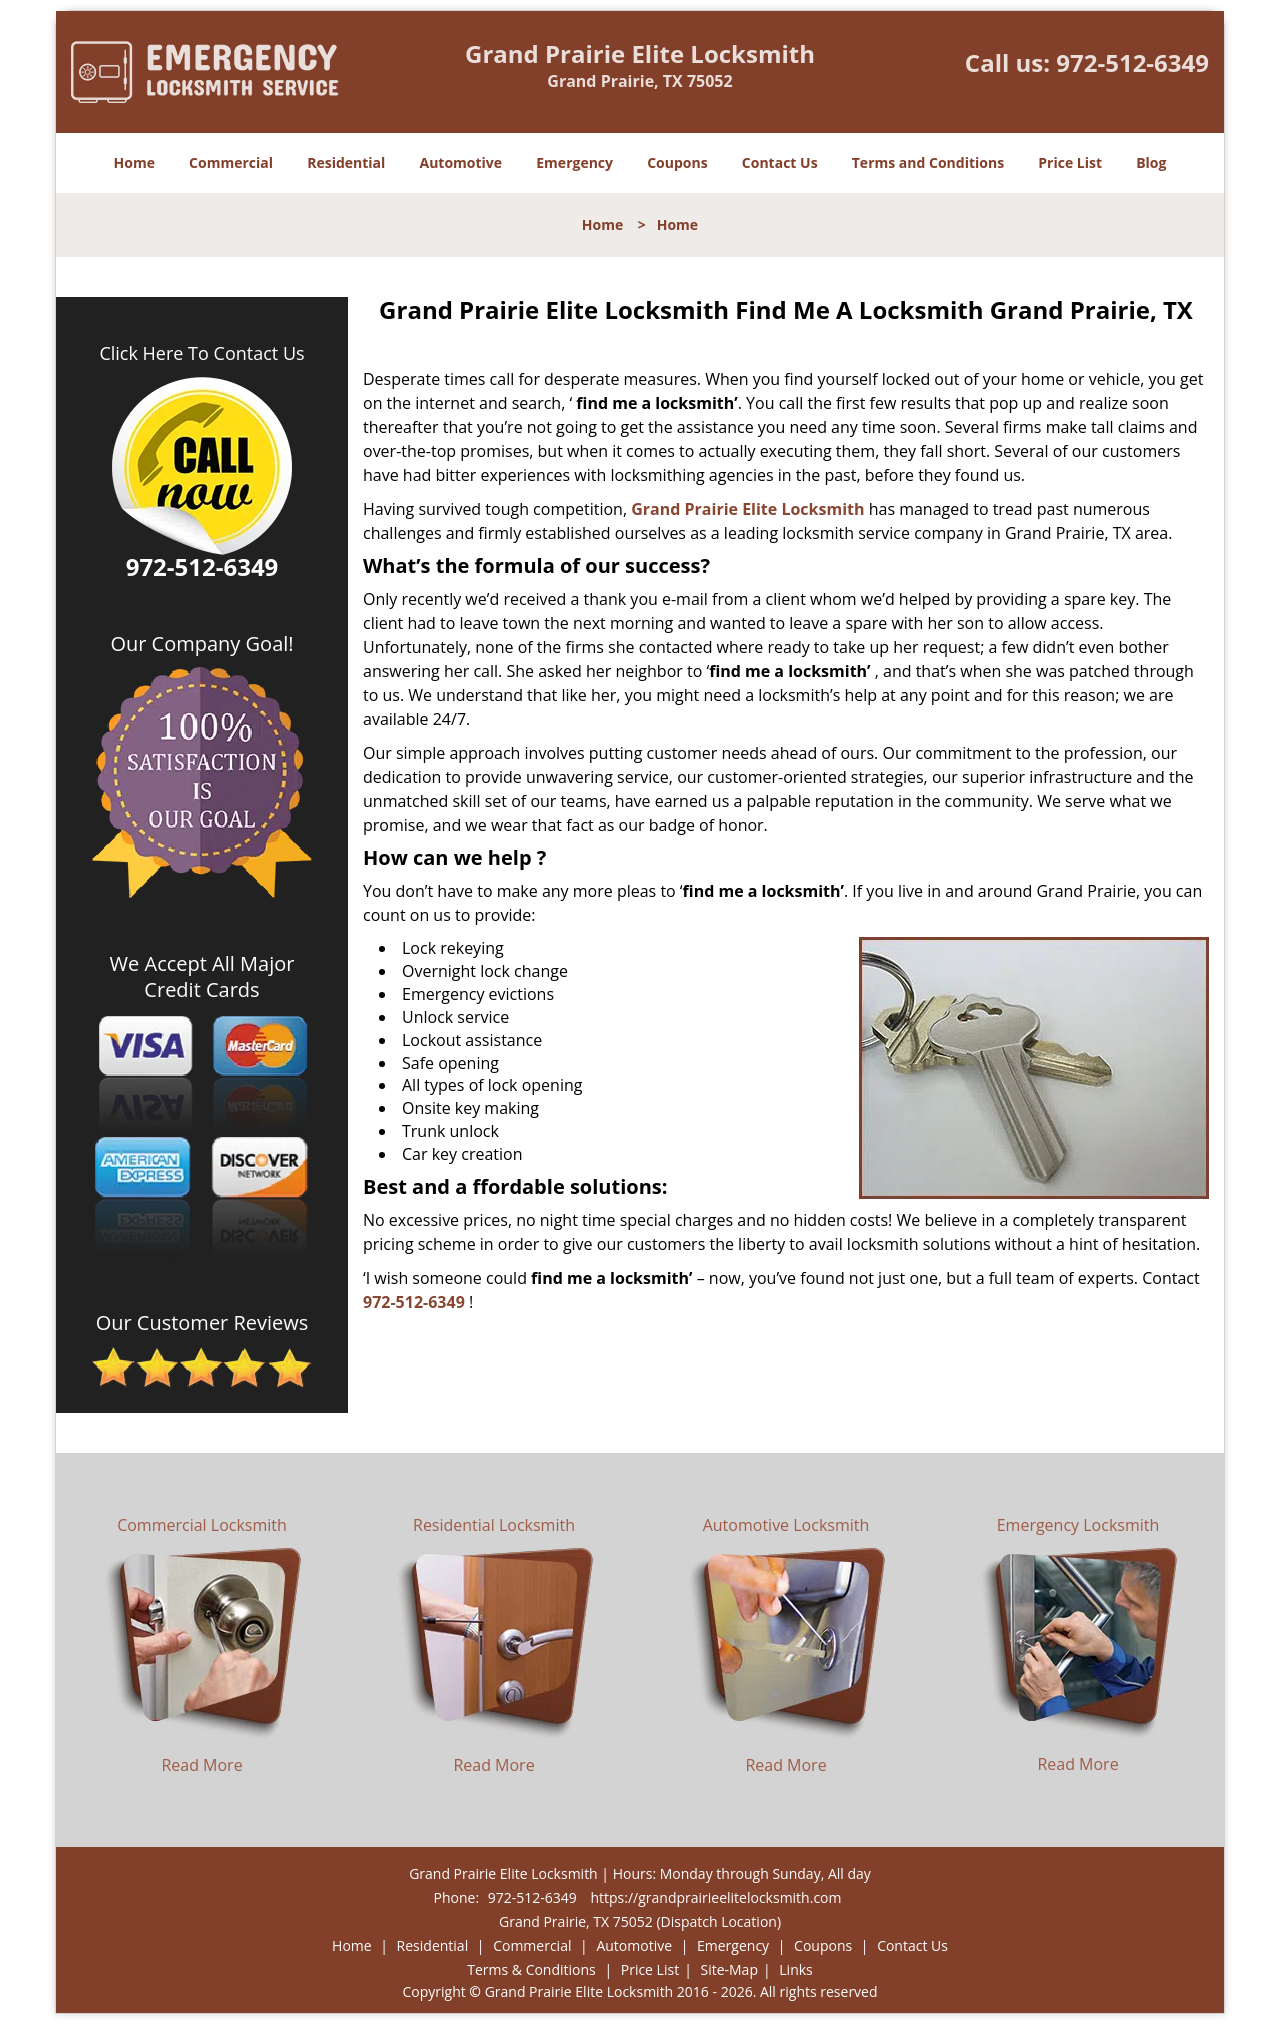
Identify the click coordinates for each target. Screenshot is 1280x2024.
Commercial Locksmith (202, 1525)
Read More (201, 1765)
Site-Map (729, 1969)
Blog (1151, 162)
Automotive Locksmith (786, 1525)
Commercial (231, 162)
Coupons (677, 162)
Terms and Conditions (928, 162)
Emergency (574, 162)
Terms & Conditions (531, 1969)
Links (795, 1969)
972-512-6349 (1132, 62)
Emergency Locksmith (1078, 1525)
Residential (346, 162)
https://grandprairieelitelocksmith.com (715, 1897)
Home (134, 162)
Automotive (461, 162)
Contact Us (780, 162)
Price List (1070, 162)
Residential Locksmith (494, 1525)
